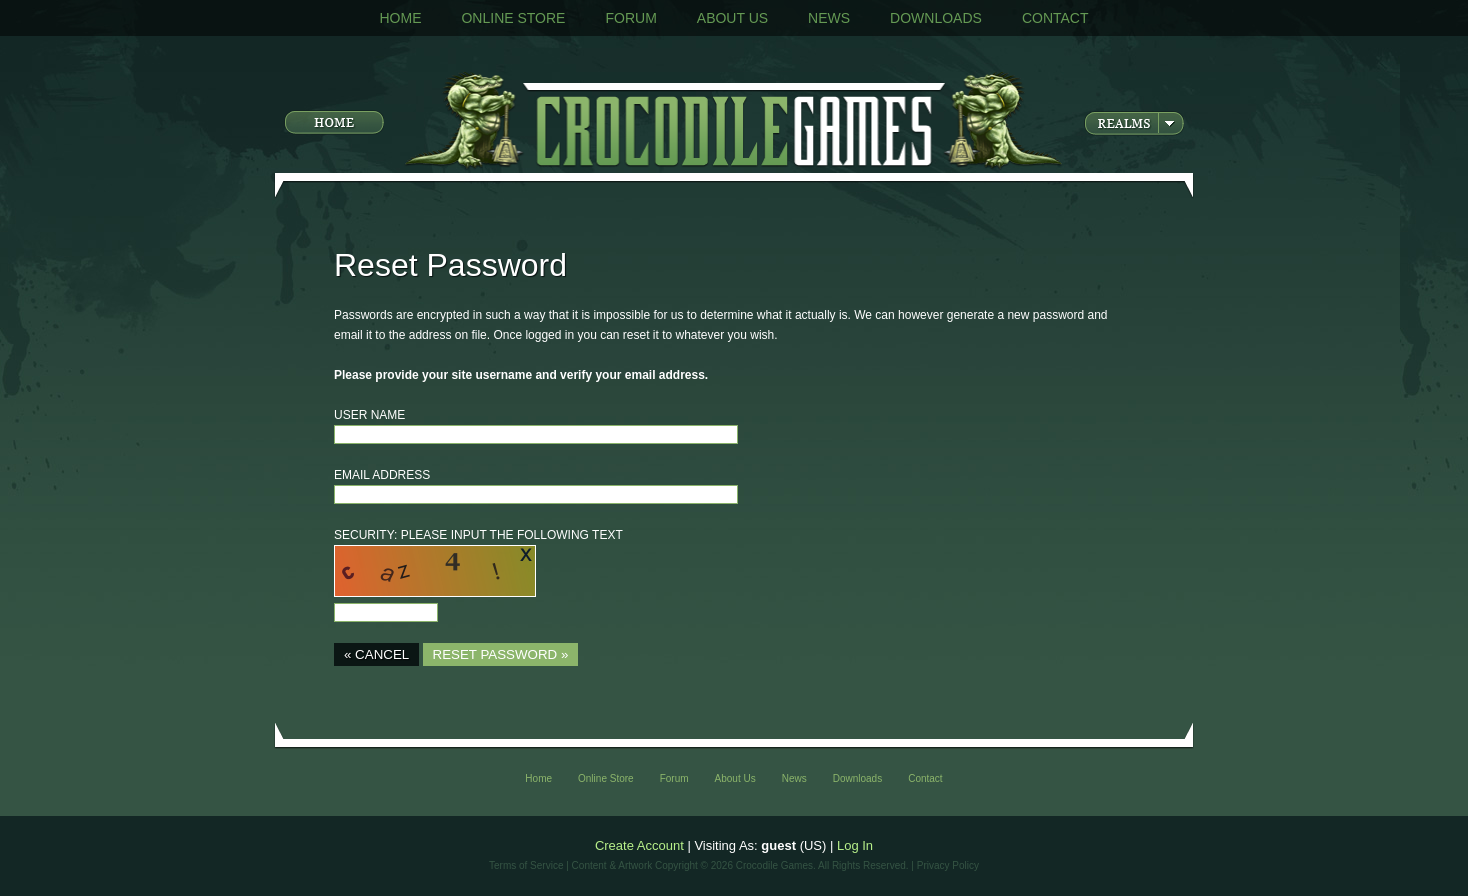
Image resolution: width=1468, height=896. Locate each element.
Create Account (639, 845)
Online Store (513, 18)
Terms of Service (526, 865)
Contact (1055, 18)
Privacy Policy (948, 865)
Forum (630, 18)
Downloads (936, 18)
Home (400, 18)
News (829, 18)
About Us (732, 18)
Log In (855, 845)
